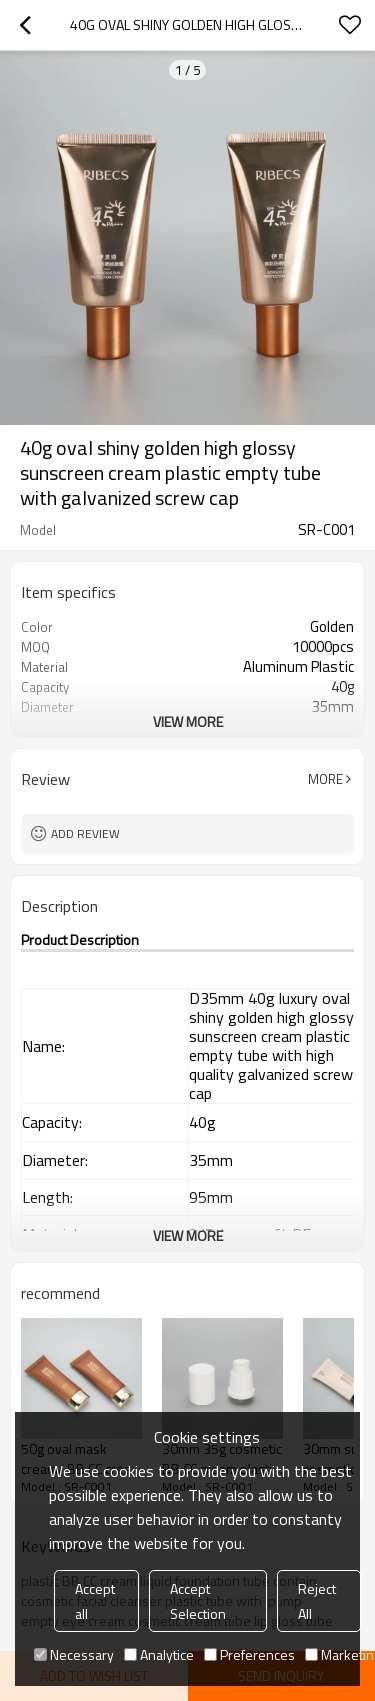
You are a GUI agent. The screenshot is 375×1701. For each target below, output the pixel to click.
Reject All (317, 1601)
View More (188, 721)
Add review (85, 833)
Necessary (74, 1654)
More (325, 779)
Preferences (249, 1654)
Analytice (159, 1654)
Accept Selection (198, 1601)
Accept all (95, 1601)
